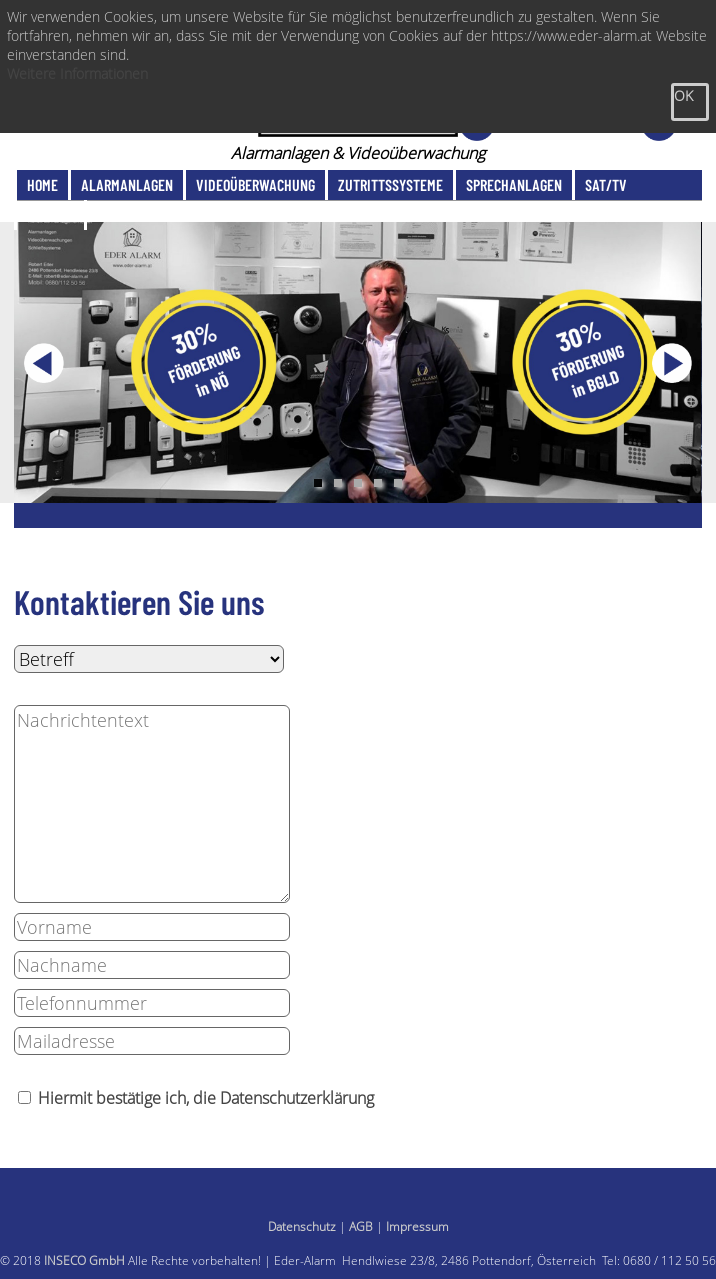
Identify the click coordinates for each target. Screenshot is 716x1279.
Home (42, 184)
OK (683, 95)
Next (672, 363)
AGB (361, 1226)
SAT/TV (606, 184)
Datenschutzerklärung (297, 1098)
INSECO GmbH (84, 1260)
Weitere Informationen (77, 73)
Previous (44, 363)
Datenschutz (302, 1226)
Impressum (417, 1226)
